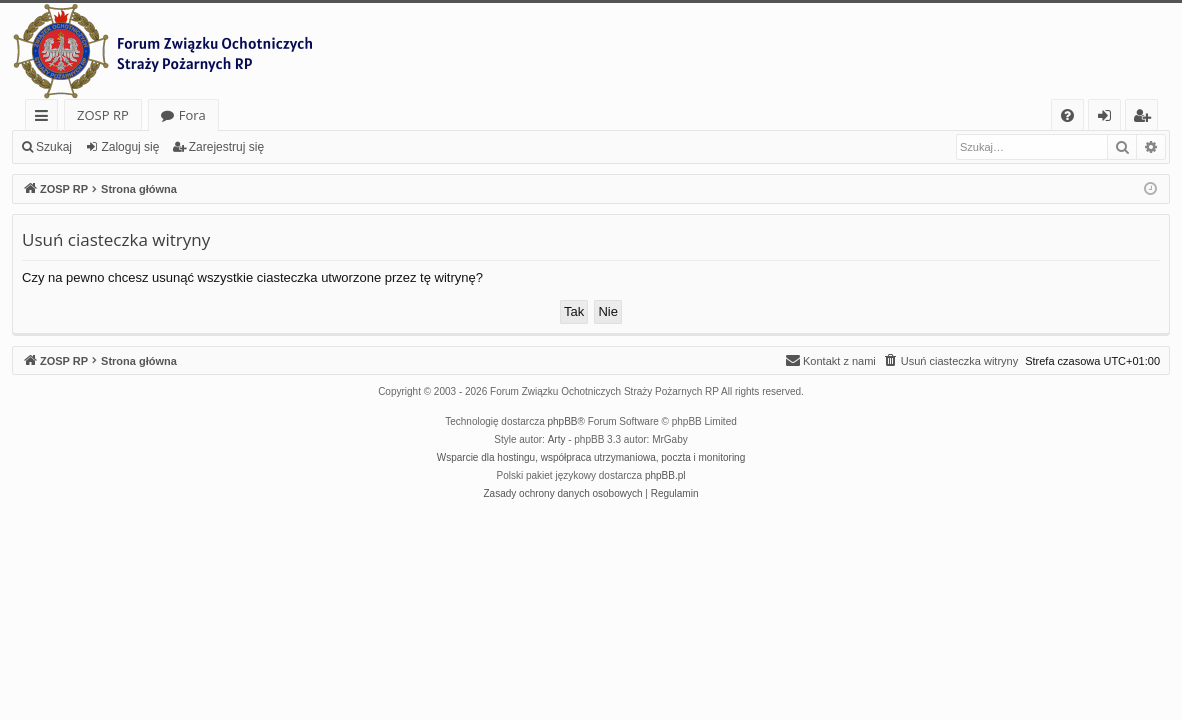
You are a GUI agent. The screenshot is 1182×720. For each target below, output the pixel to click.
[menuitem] (1067, 115)
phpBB (563, 421)
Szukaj (54, 147)
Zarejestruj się (226, 147)
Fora (192, 115)
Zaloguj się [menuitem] (1108, 118)
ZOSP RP (103, 115)
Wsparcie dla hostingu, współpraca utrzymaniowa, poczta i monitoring (591, 457)
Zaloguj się (130, 147)
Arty (557, 439)
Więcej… (45, 118)
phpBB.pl (665, 475)
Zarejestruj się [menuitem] (1147, 118)
